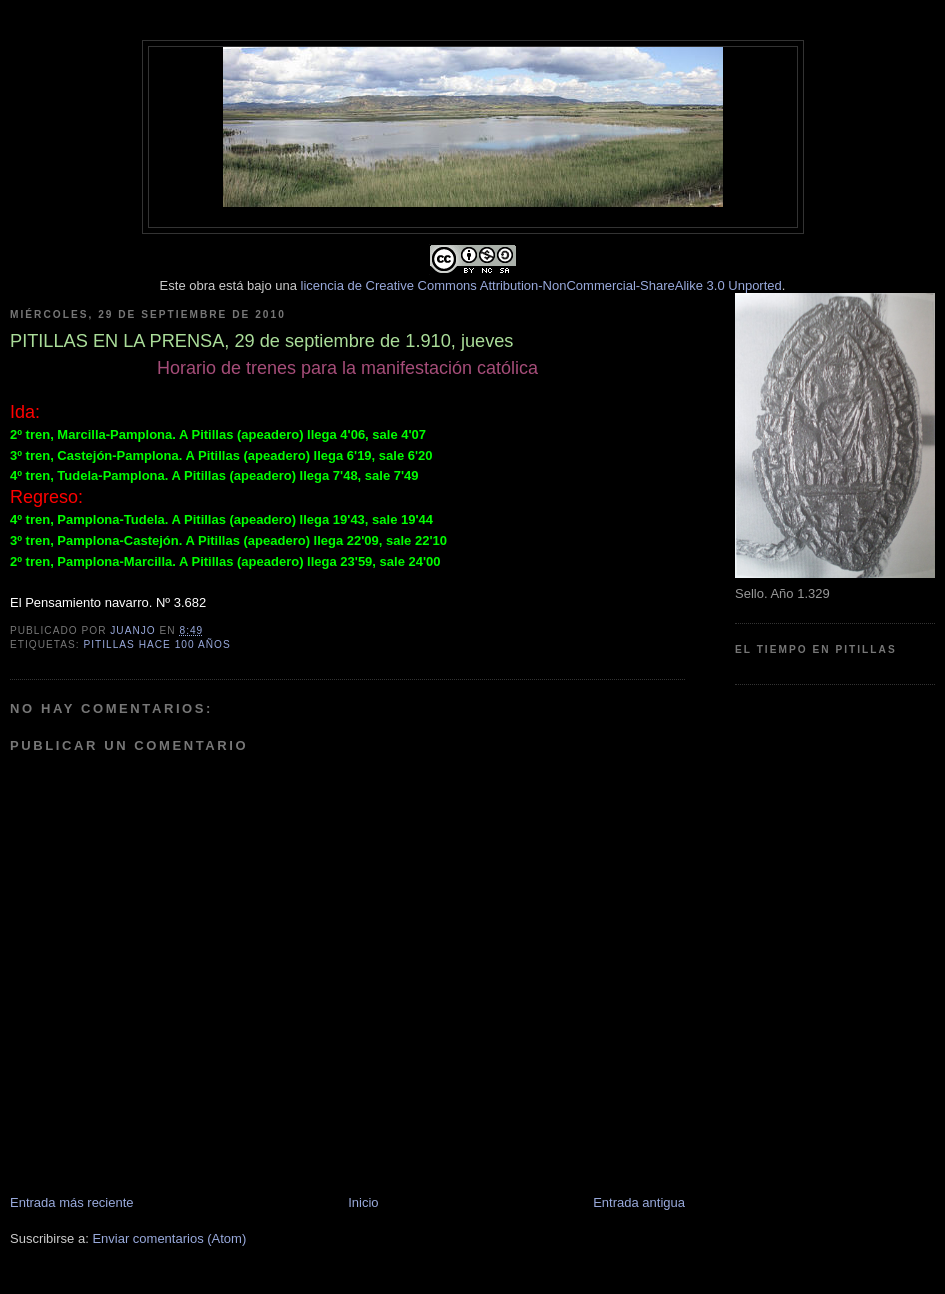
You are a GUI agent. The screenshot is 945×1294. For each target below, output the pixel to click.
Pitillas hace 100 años (156, 644)
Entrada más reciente (72, 1202)
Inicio (363, 1202)
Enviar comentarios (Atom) (169, 1238)
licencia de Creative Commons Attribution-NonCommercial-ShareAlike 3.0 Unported (541, 285)
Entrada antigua (639, 1202)
